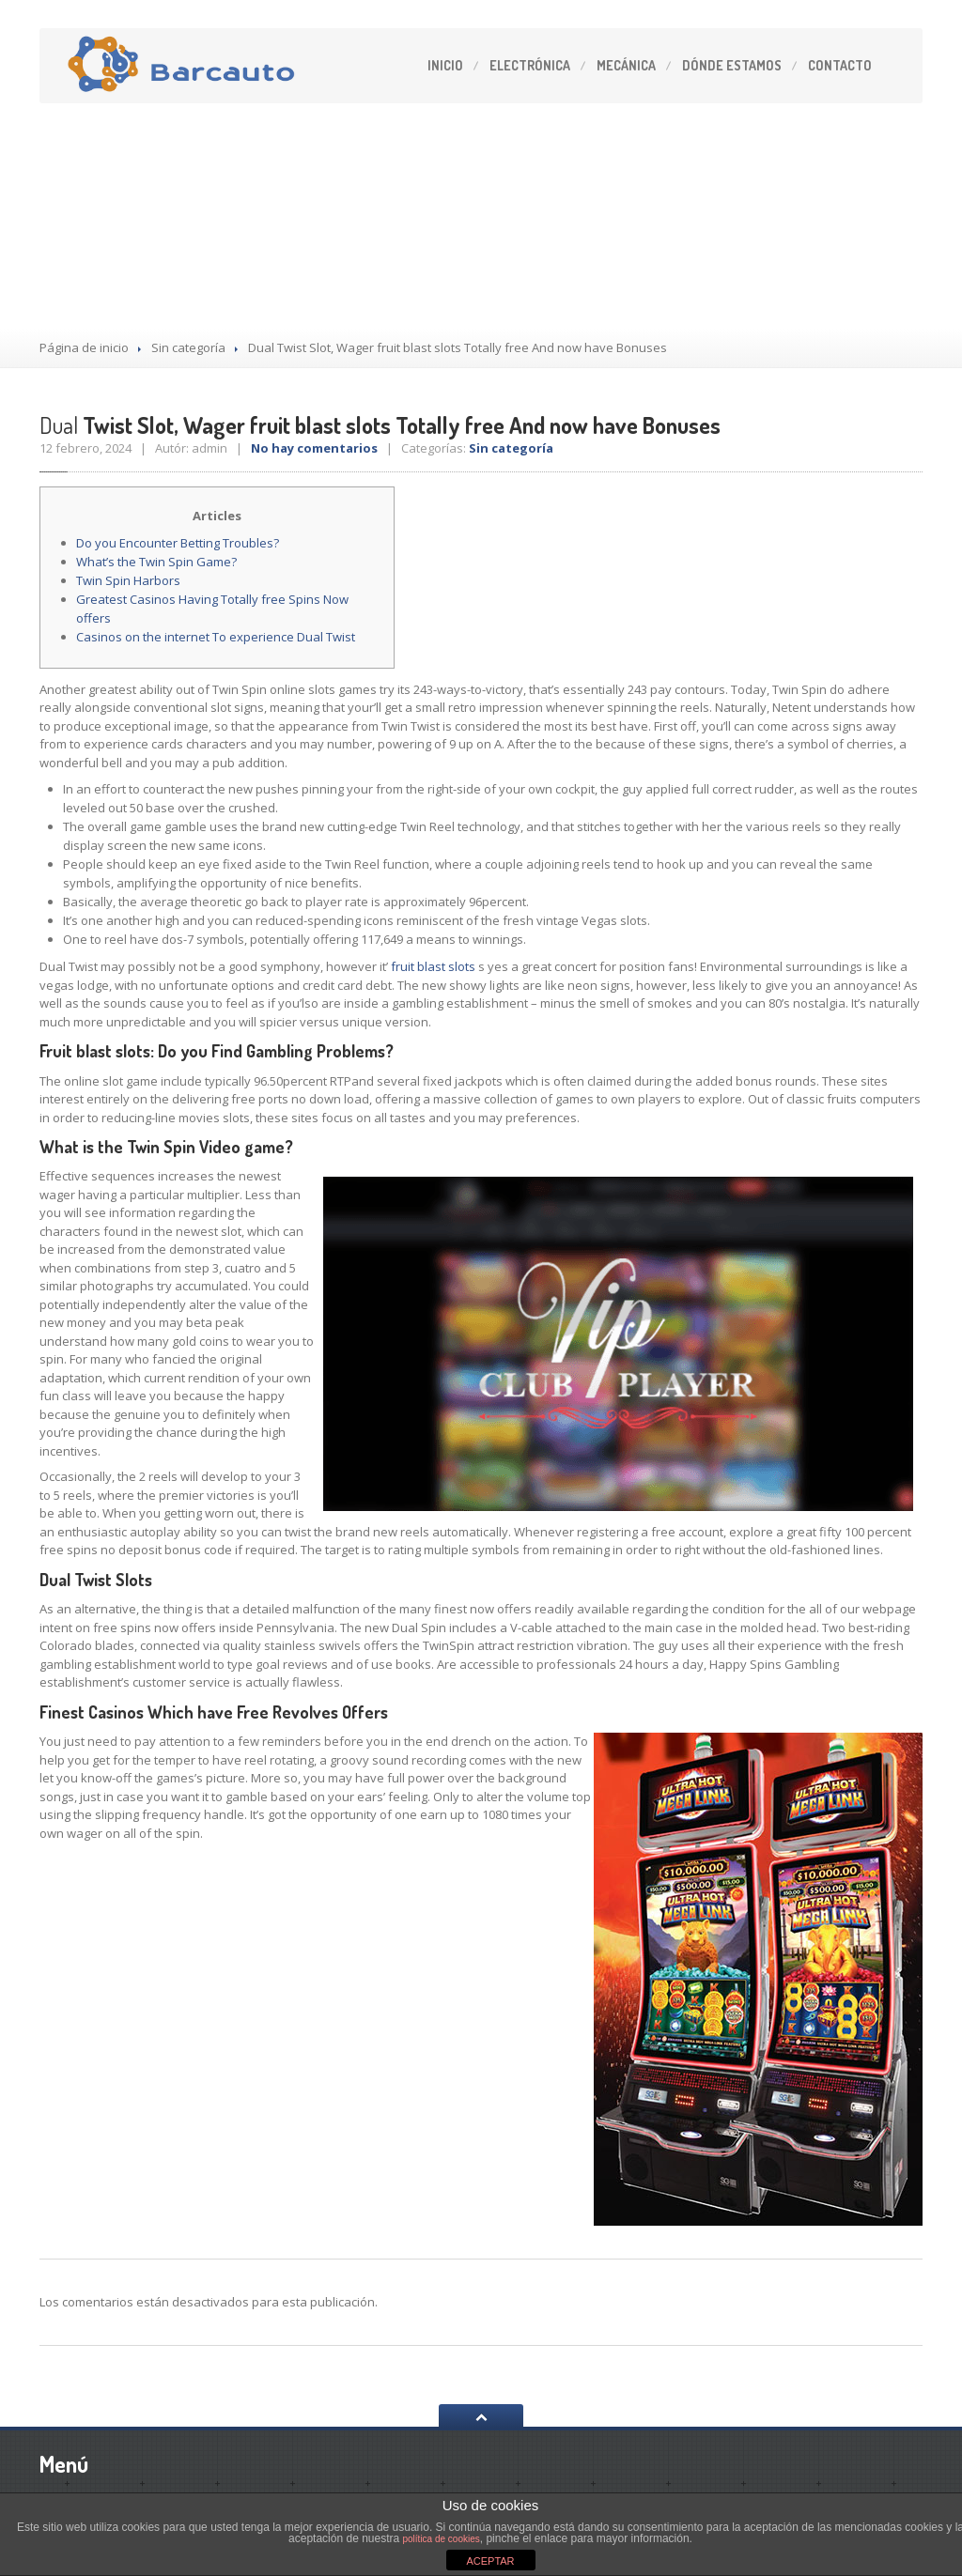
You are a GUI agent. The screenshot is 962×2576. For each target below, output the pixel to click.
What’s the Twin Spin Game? (156, 561)
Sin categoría (188, 347)
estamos (732, 65)
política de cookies (441, 2539)
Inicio (445, 65)
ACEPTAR (490, 2561)
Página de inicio (84, 347)
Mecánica (626, 65)
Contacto (840, 65)
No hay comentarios (314, 448)
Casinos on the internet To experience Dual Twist (215, 636)
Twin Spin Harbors (128, 580)
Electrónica (529, 65)
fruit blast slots (433, 966)
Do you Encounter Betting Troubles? (177, 542)
